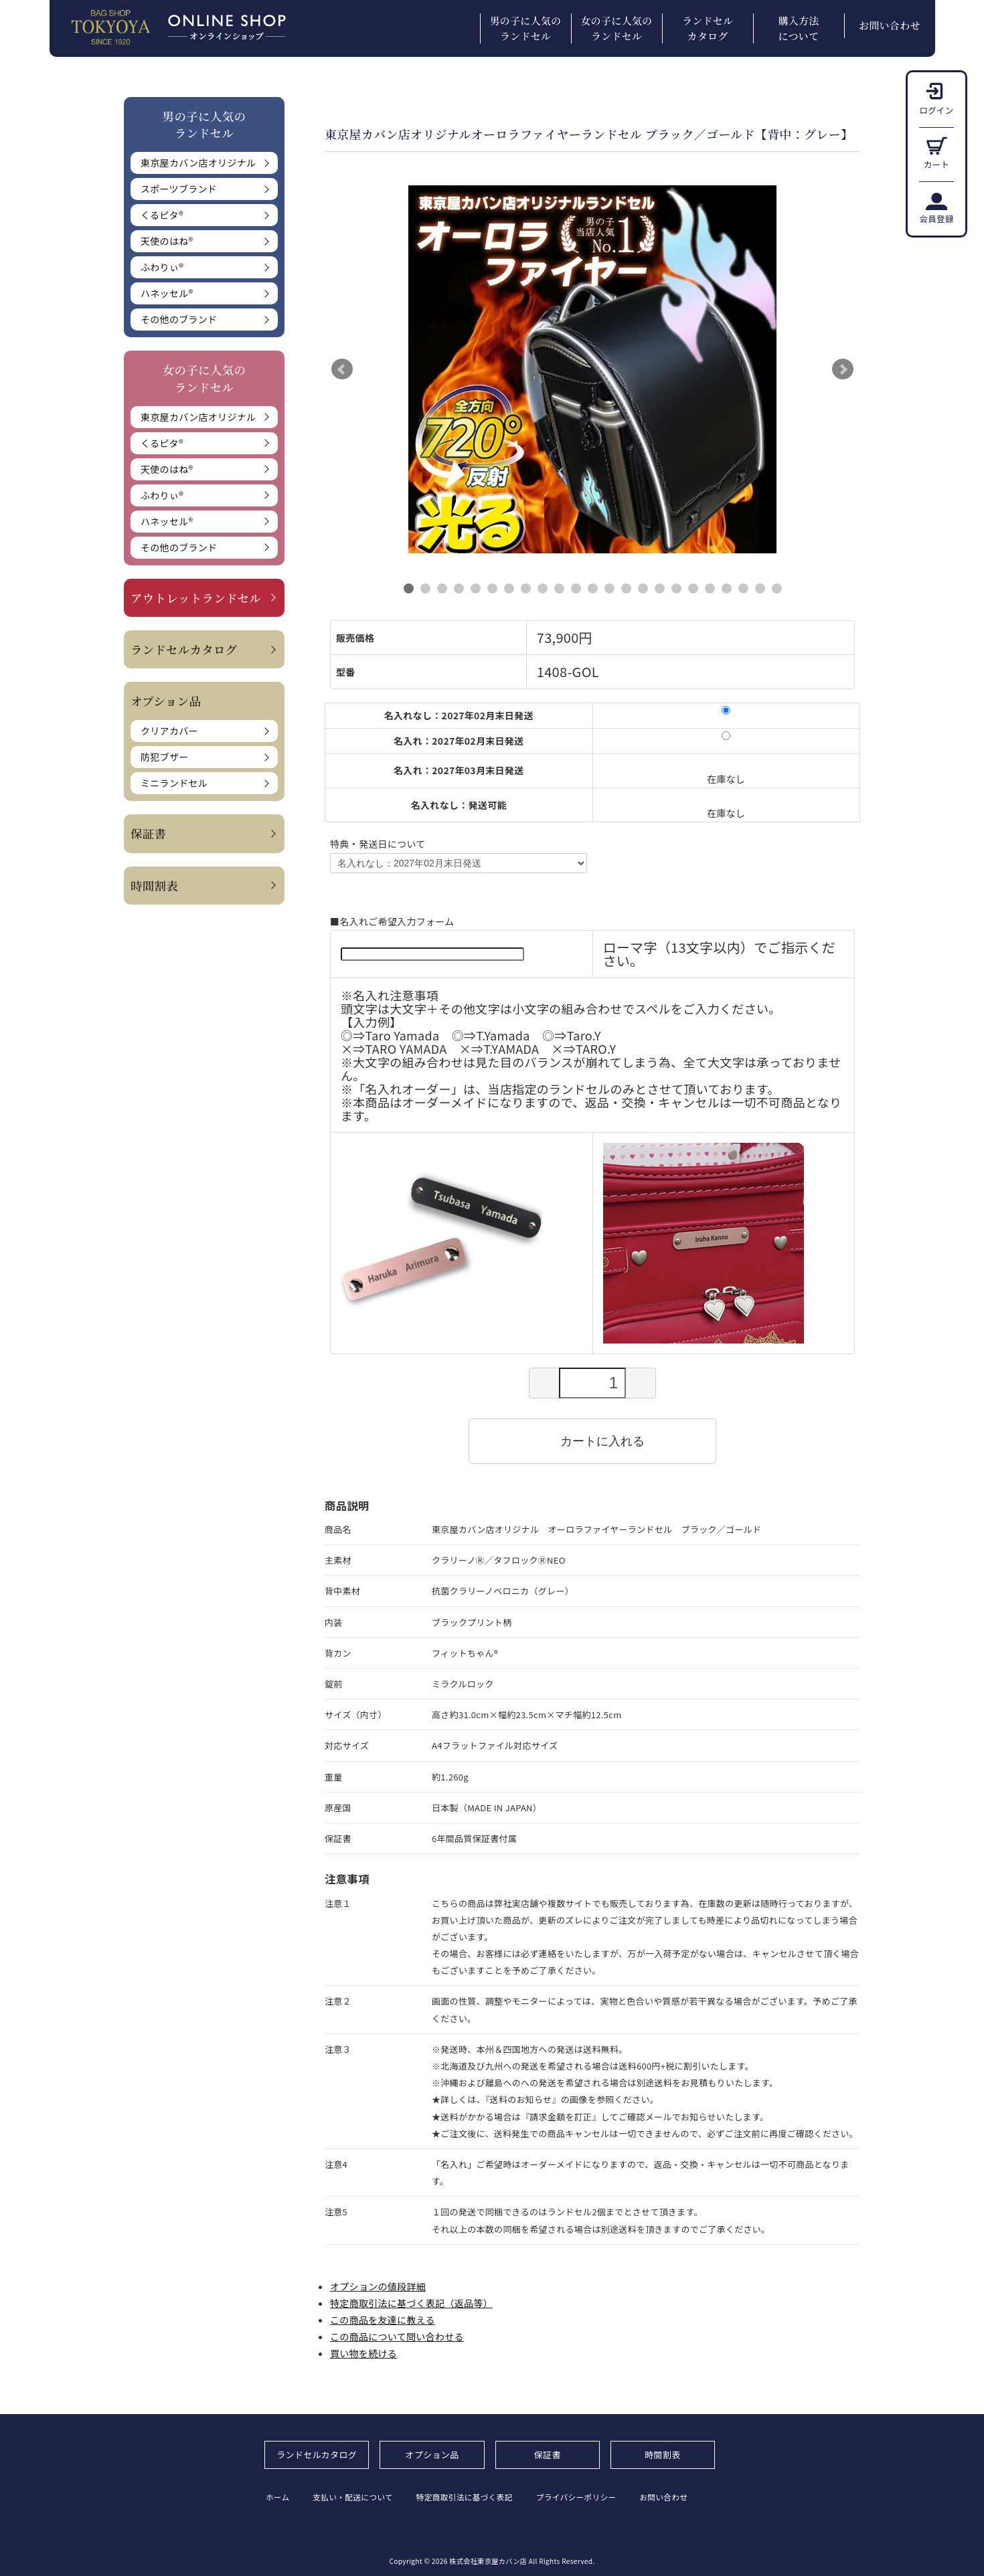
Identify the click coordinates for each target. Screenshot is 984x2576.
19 (710, 588)
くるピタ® (162, 214)
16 (660, 588)
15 (643, 588)
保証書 (148, 833)
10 (559, 588)
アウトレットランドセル (196, 597)
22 (760, 588)
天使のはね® (167, 241)
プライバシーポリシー (591, 2497)
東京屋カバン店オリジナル (198, 162)
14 (626, 588)
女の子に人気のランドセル (616, 28)
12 (593, 588)
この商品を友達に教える (382, 2319)
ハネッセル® (167, 293)
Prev (342, 369)
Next (842, 369)
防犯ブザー (165, 756)
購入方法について (798, 28)
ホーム (276, 2497)
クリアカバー (169, 730)
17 (676, 588)
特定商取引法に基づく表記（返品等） (411, 2303)
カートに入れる (593, 1441)
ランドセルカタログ (707, 28)
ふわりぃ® (162, 267)
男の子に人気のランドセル (525, 28)
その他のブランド (179, 319)
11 (576, 588)
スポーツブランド (179, 188)
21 (743, 588)
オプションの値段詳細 (378, 2286)
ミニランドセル (174, 783)
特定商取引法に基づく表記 (473, 2497)
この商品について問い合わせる (397, 2336)
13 (609, 588)
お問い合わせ (889, 25)
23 (777, 588)
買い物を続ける (363, 2353)
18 (693, 588)
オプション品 (432, 2454)
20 (727, 588)
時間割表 (154, 885)
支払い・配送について (357, 2497)
